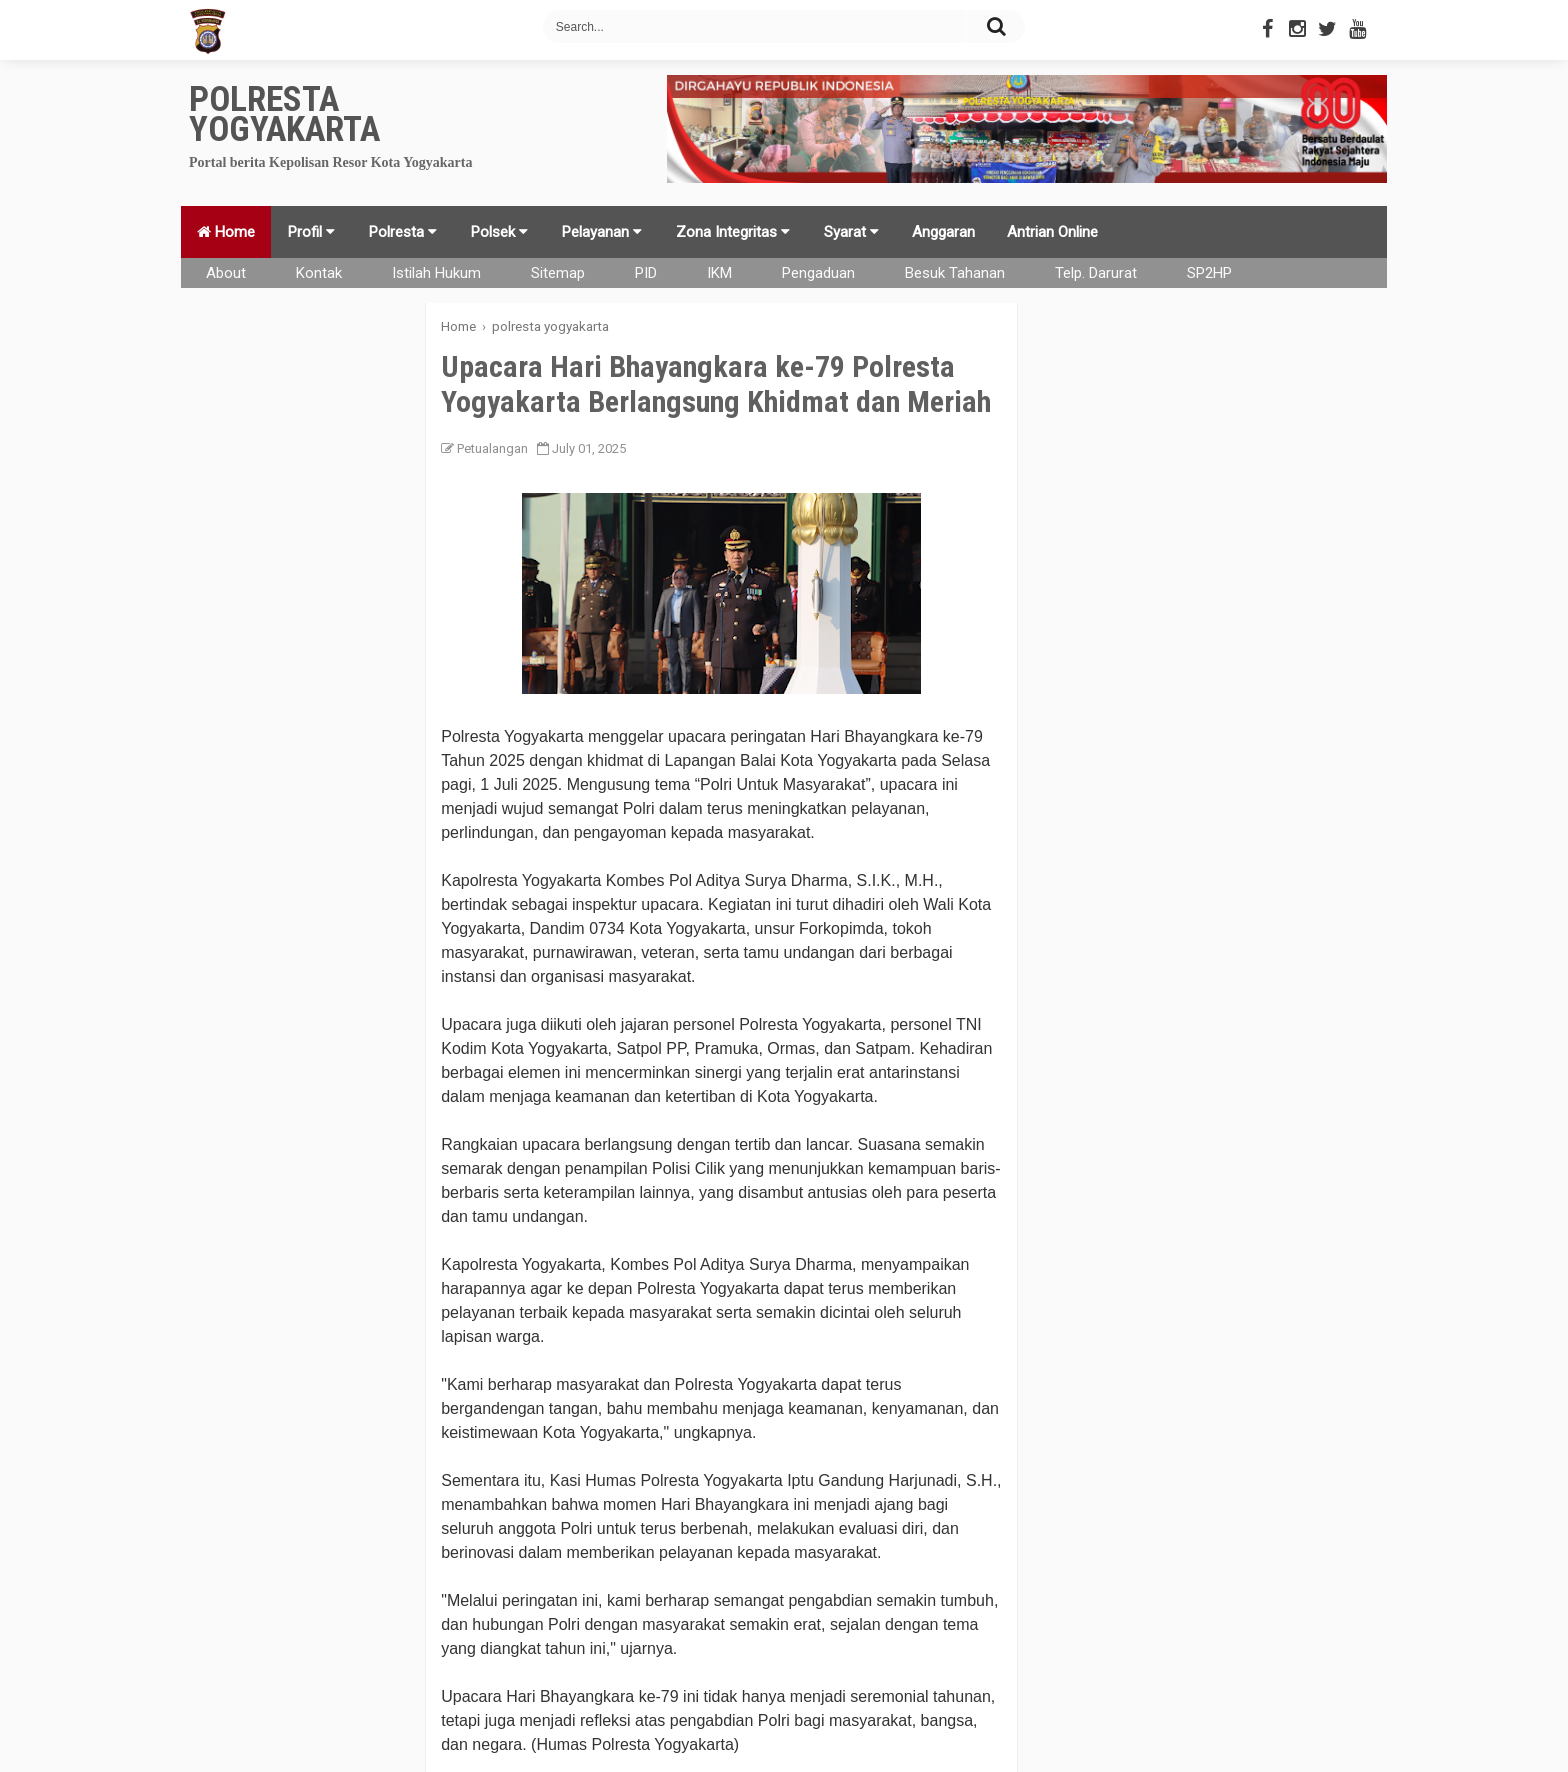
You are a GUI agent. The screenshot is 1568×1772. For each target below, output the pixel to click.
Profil (311, 232)
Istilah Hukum (436, 273)
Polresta (403, 232)
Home (226, 232)
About (226, 273)
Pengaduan (818, 273)
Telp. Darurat (1096, 273)
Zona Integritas (733, 232)
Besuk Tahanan (955, 273)
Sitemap (558, 273)
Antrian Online (1052, 232)
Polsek (499, 232)
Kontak (319, 273)
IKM (719, 273)
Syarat (851, 232)
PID (646, 273)
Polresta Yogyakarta (284, 114)
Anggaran (943, 232)
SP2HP (1209, 273)
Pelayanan (602, 232)
